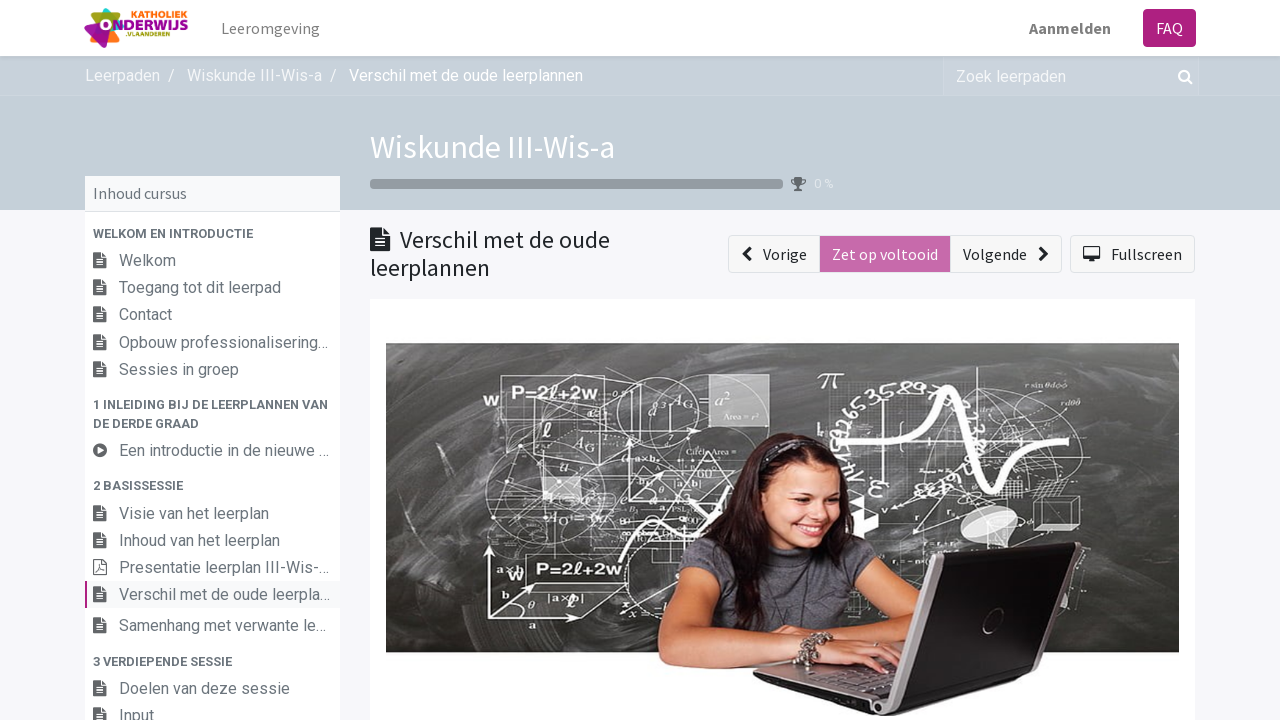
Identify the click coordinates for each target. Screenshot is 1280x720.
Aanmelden (1069, 28)
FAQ (1168, 28)
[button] (212, 233)
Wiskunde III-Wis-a (492, 147)
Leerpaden (122, 75)
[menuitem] (271, 28)
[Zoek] (1181, 76)
